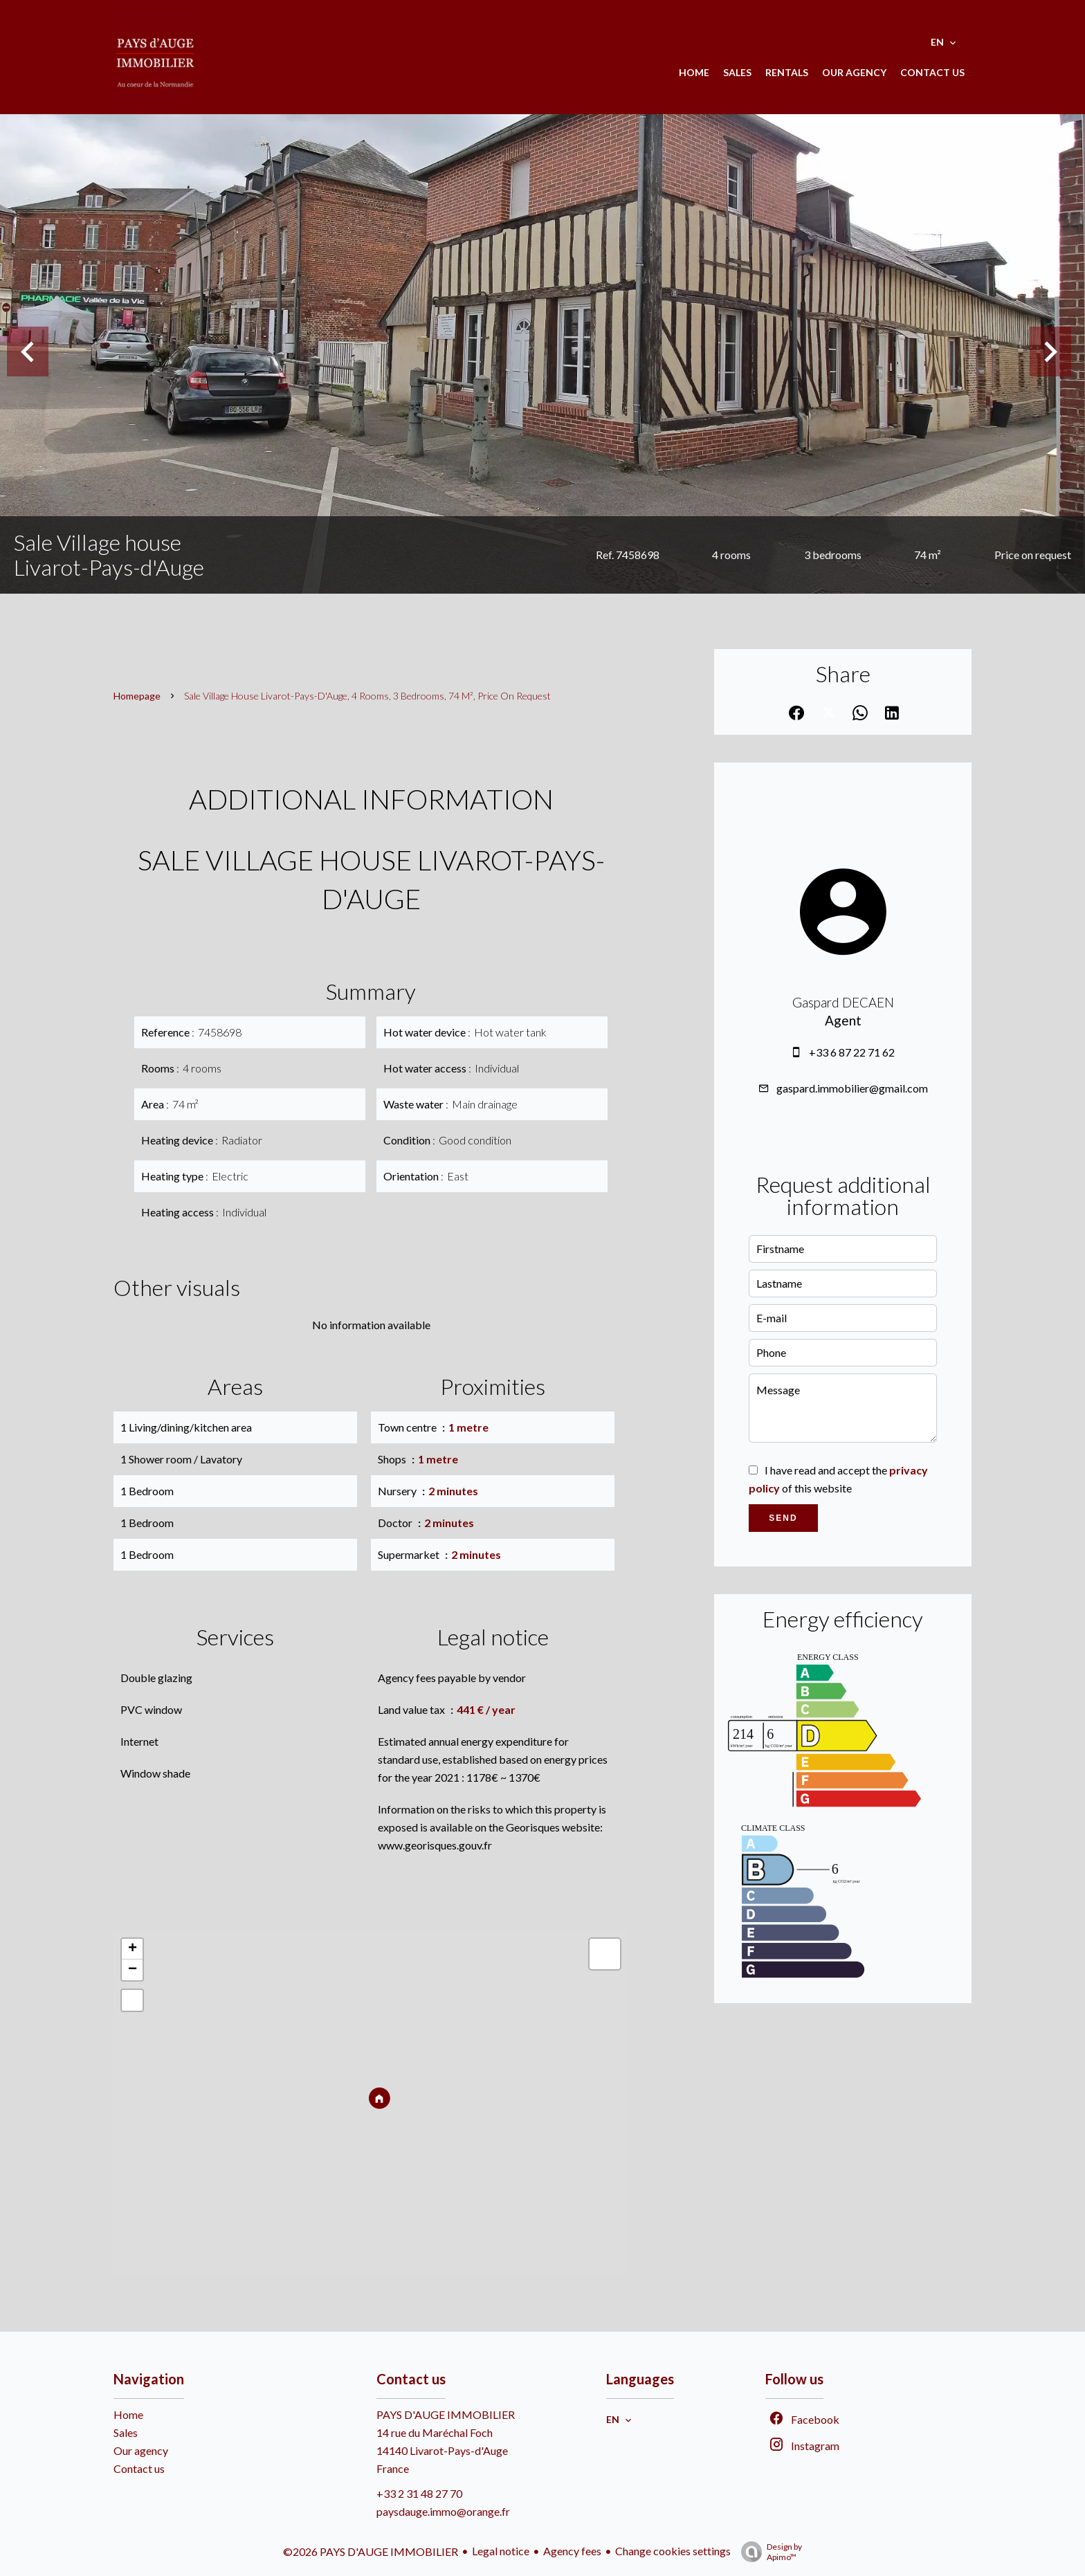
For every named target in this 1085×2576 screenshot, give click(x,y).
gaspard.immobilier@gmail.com (852, 1088)
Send (783, 1518)
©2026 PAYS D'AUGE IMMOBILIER (370, 2551)
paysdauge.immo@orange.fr (443, 2511)
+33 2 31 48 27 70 (419, 2493)
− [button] (132, 1970)
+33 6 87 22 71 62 (852, 1052)
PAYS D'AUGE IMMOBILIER (445, 2414)
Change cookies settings (673, 2550)
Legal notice (500, 2550)
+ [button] (132, 1949)
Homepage (137, 696)
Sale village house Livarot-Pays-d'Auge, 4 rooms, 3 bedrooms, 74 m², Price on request (367, 696)
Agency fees (572, 2550)
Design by (768, 2551)
